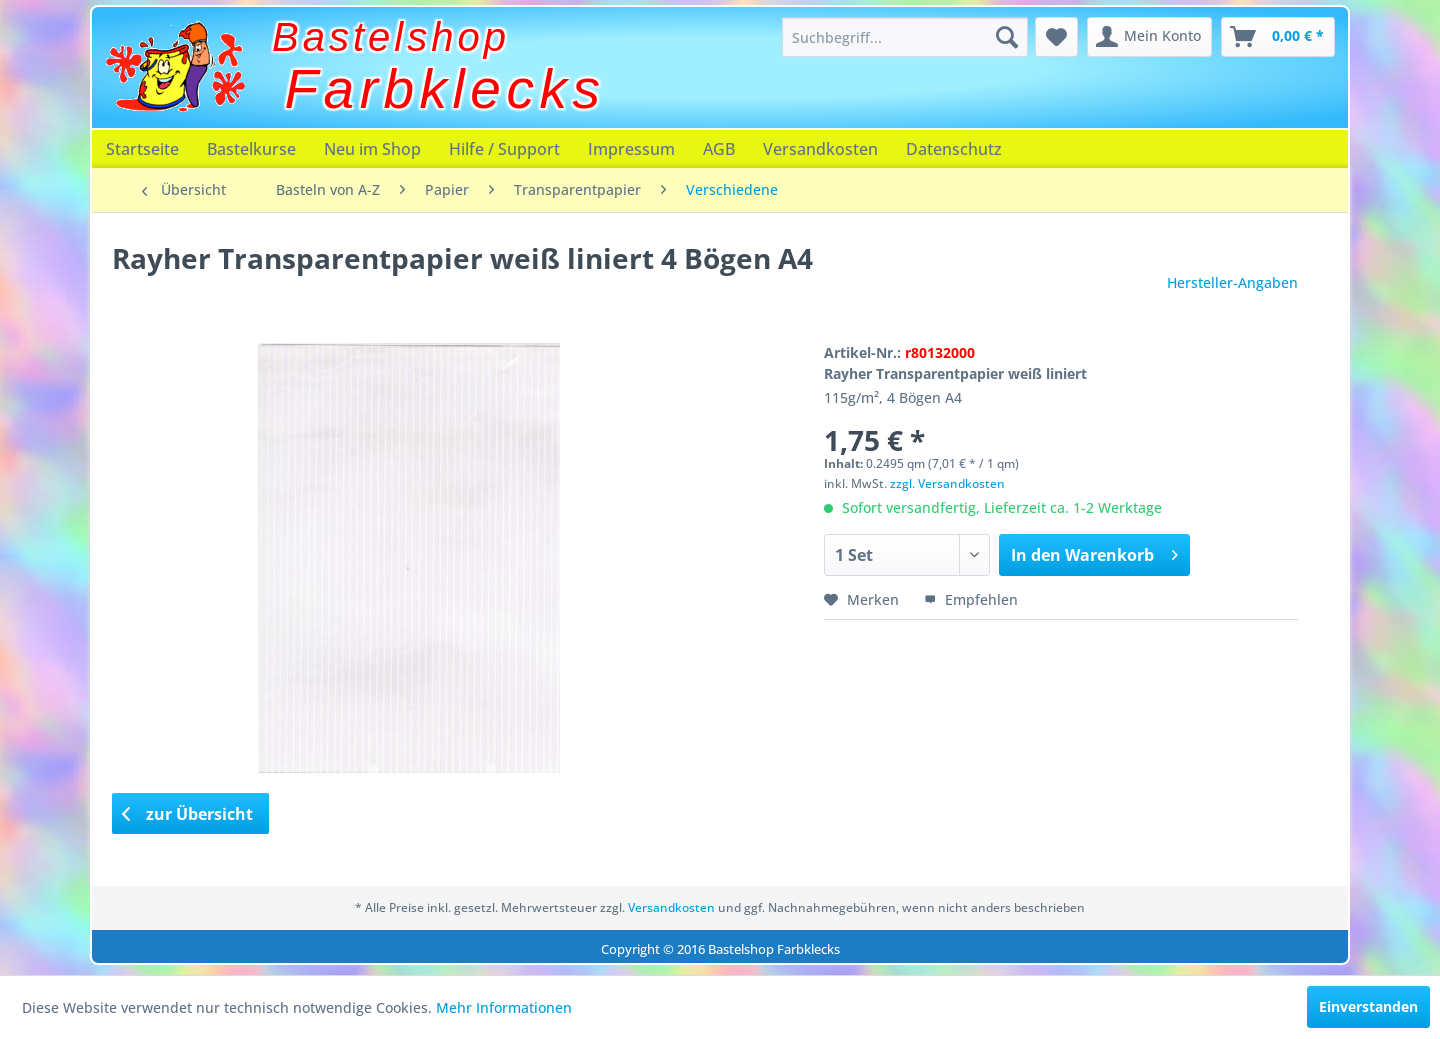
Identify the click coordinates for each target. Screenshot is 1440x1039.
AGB (719, 149)
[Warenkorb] (1278, 37)
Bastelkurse (251, 149)
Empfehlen (971, 599)
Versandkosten (820, 149)
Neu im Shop (372, 149)
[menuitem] (905, 37)
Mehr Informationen (504, 1007)
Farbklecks (445, 89)
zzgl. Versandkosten (947, 483)
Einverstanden (1368, 1006)
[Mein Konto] (1149, 37)
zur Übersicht (188, 814)
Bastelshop (391, 37)
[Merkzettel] (1056, 37)
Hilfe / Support (504, 149)
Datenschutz (954, 149)
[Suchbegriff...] (905, 37)
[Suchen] (1007, 37)
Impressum (631, 149)
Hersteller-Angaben (1232, 282)
